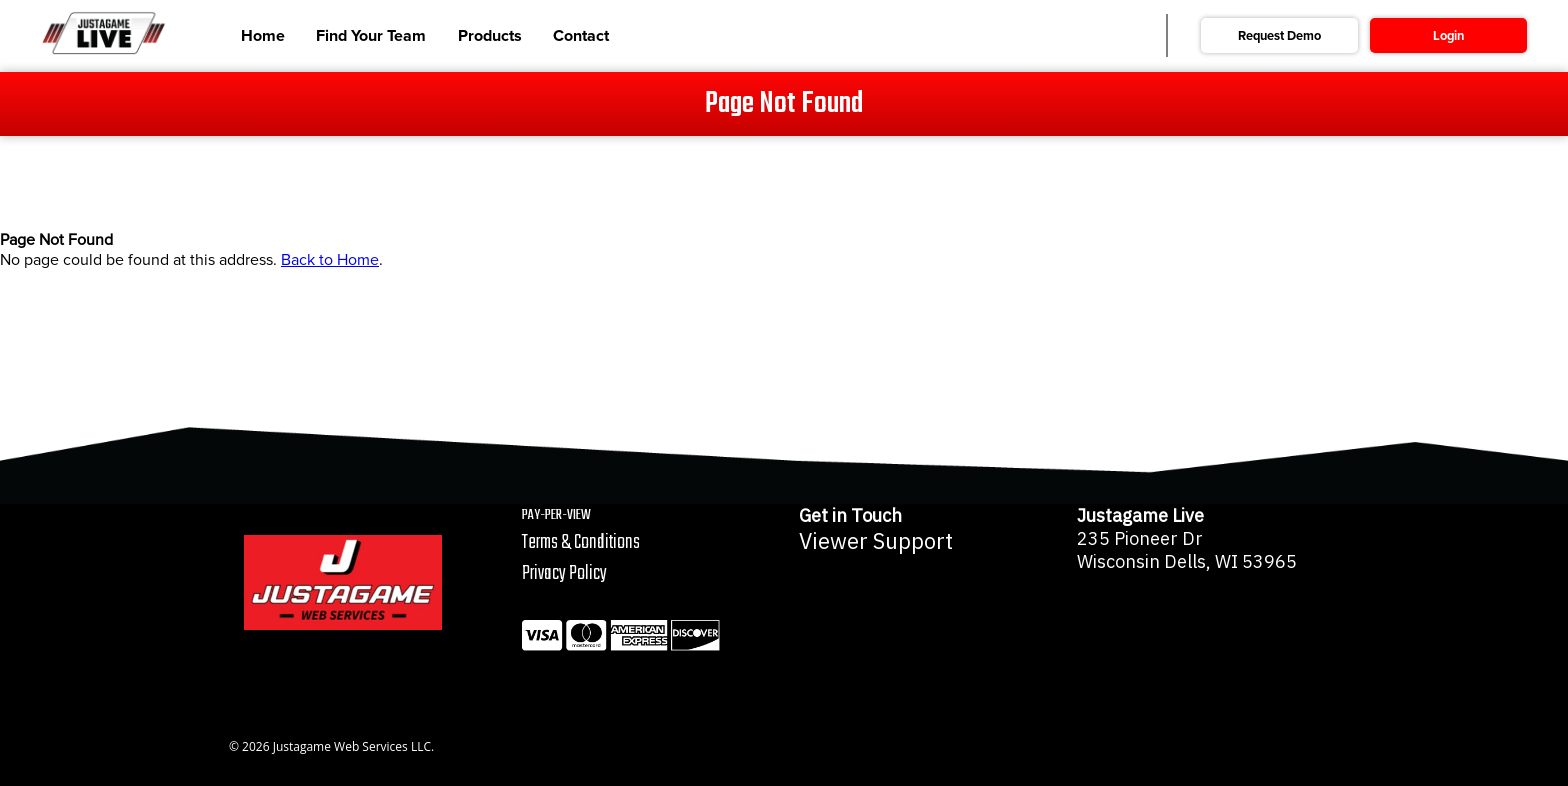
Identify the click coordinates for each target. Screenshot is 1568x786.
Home (263, 36)
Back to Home (330, 260)
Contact (581, 36)
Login (1448, 36)
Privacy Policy (564, 573)
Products (490, 36)
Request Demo (1279, 36)
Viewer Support (876, 541)
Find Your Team (371, 36)
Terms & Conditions (581, 542)
